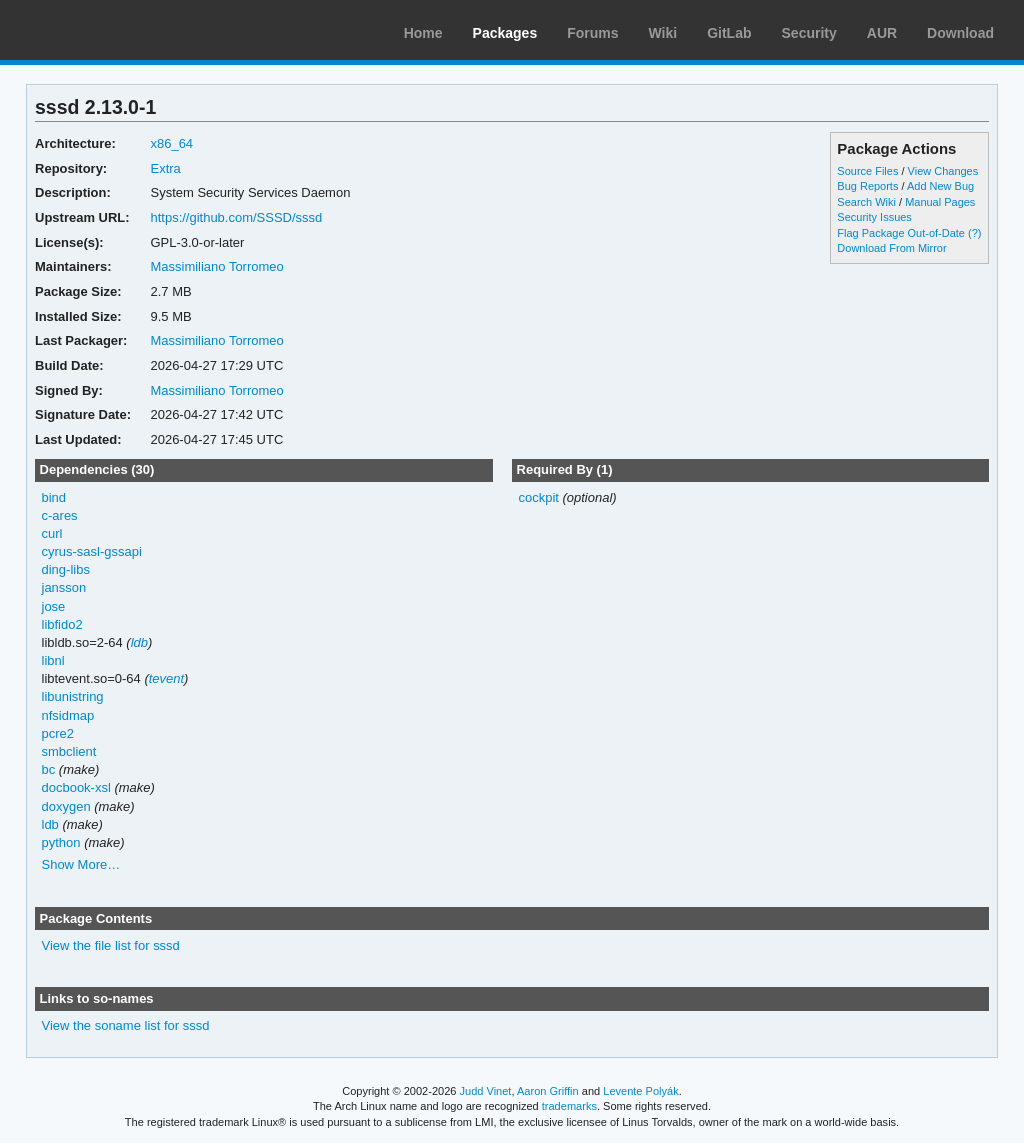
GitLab (729, 33)
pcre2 (58, 733)
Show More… (81, 864)
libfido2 (62, 624)
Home (423, 33)
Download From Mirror (891, 248)
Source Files (867, 171)
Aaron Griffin (548, 1091)
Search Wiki (866, 202)
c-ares (60, 515)
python (61, 842)
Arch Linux (110, 30)
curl (52, 533)
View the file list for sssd (111, 945)
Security (809, 33)
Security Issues (874, 217)
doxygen (66, 806)
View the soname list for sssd (126, 1025)
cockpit (538, 497)
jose (54, 606)
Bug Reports (867, 186)
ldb (139, 642)
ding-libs (66, 569)
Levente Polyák (640, 1091)
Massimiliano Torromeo (216, 266)
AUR (882, 33)
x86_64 (171, 143)
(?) (974, 233)
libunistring (73, 696)
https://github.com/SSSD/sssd (236, 217)
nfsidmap (68, 715)
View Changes (943, 171)
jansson (64, 587)
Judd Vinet (486, 1091)
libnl (53, 660)
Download (960, 33)
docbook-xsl (76, 787)
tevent (166, 678)
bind (54, 497)
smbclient (69, 751)
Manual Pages (940, 202)
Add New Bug (940, 186)
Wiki (663, 33)
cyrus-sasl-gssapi (92, 551)
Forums (592, 33)
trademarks (569, 1106)
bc (49, 769)
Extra (165, 168)
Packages (505, 33)
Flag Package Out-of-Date (901, 233)
